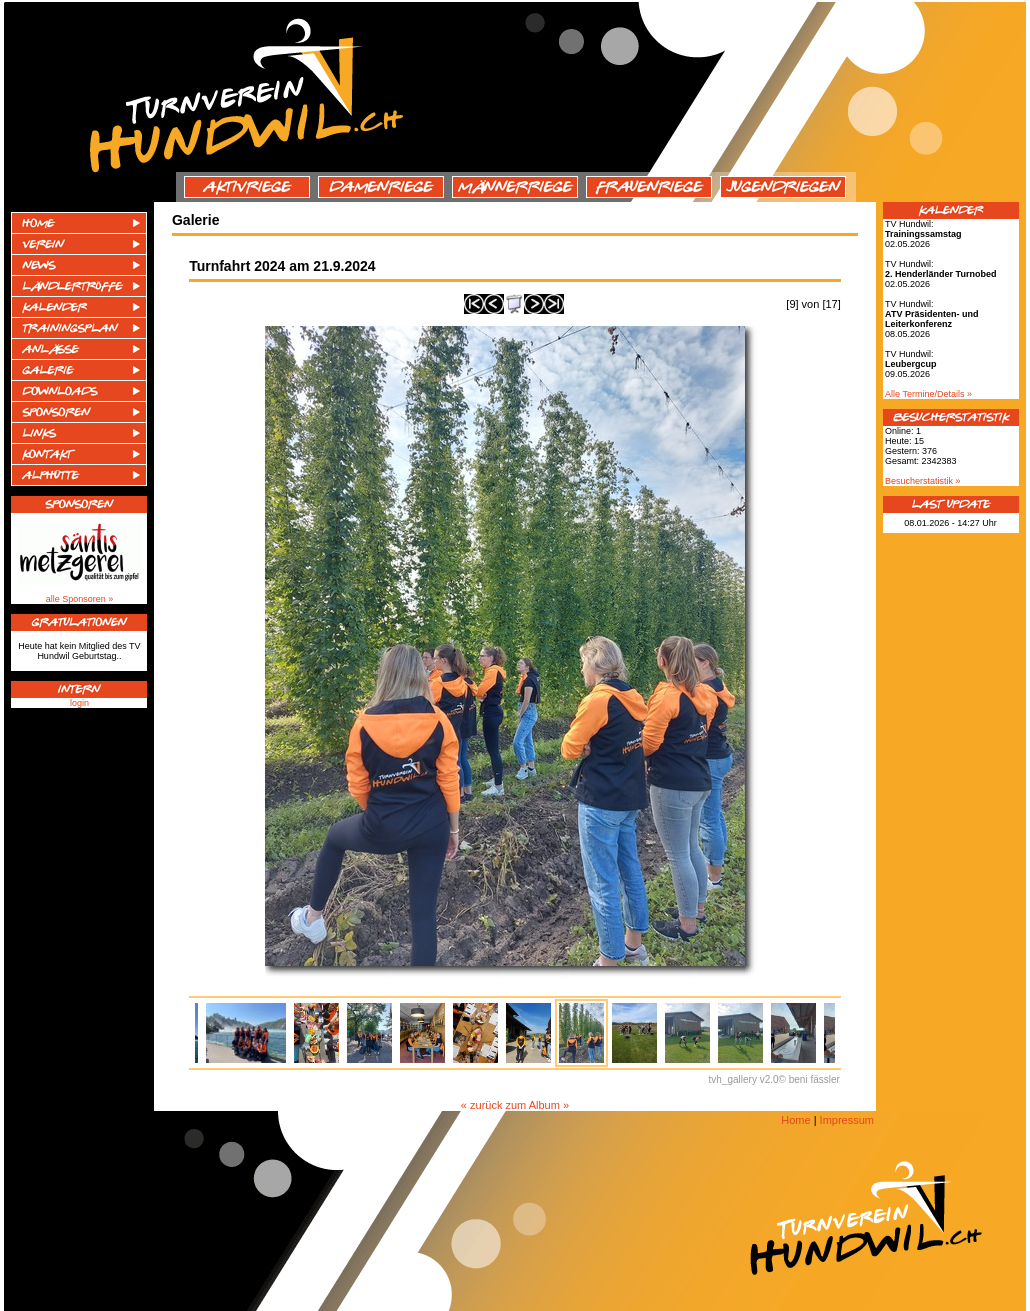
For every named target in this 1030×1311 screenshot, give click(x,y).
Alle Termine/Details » (928, 394)
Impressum (847, 1120)
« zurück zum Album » (515, 1105)
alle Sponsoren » (80, 599)
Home (795, 1120)
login (79, 703)
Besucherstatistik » (923, 481)
